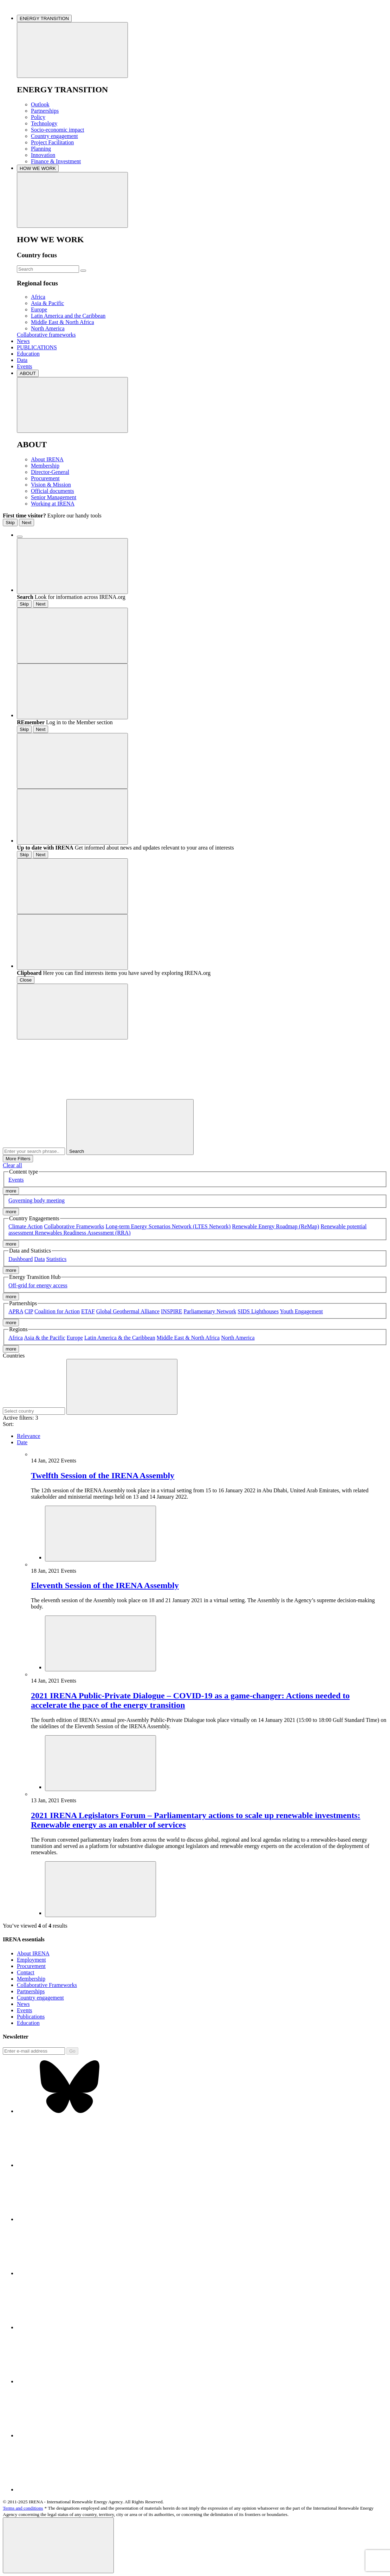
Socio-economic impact (57, 130)
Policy (38, 117)
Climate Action (25, 1226)
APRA (15, 1311)
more (11, 1191)
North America (48, 328)
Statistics (56, 1259)
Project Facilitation (52, 142)
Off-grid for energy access (37, 1285)
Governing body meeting (36, 1200)
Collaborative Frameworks (74, 1226)
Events (24, 366)
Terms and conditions (23, 2508)
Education (28, 354)
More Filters (18, 1158)
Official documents (52, 491)
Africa (38, 297)
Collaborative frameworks (46, 335)
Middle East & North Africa (62, 322)
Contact (25, 1972)
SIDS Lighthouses (258, 1311)
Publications (31, 2017)
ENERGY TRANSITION (44, 18)
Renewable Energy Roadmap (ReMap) (275, 1226)
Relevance (28, 1436)
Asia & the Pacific (44, 1338)
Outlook (40, 104)
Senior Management (53, 497)
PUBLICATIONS (37, 347)
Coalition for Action (57, 1311)
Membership (45, 466)
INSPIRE (171, 1311)
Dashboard (20, 1259)
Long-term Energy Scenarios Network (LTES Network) (167, 1226)
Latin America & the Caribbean (119, 1338)
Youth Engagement (301, 1311)
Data (22, 360)
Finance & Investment (56, 161)
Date (22, 1442)
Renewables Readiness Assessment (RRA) (82, 1233)
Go (72, 2051)
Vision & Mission (51, 485)
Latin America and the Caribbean (68, 316)
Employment (31, 1960)
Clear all (12, 1165)
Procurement (45, 478)
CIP (29, 1311)
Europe (39, 309)
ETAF (88, 1311)
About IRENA (47, 459)
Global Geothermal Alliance (128, 1311)
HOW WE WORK (38, 168)
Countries (14, 1356)
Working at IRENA (52, 504)
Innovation (43, 155)
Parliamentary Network (210, 1311)
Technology (44, 123)
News (23, 341)
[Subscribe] (34, 2051)
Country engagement (54, 136)
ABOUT (28, 373)
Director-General (50, 472)
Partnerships (45, 111)
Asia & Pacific (47, 303)
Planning (41, 149)
